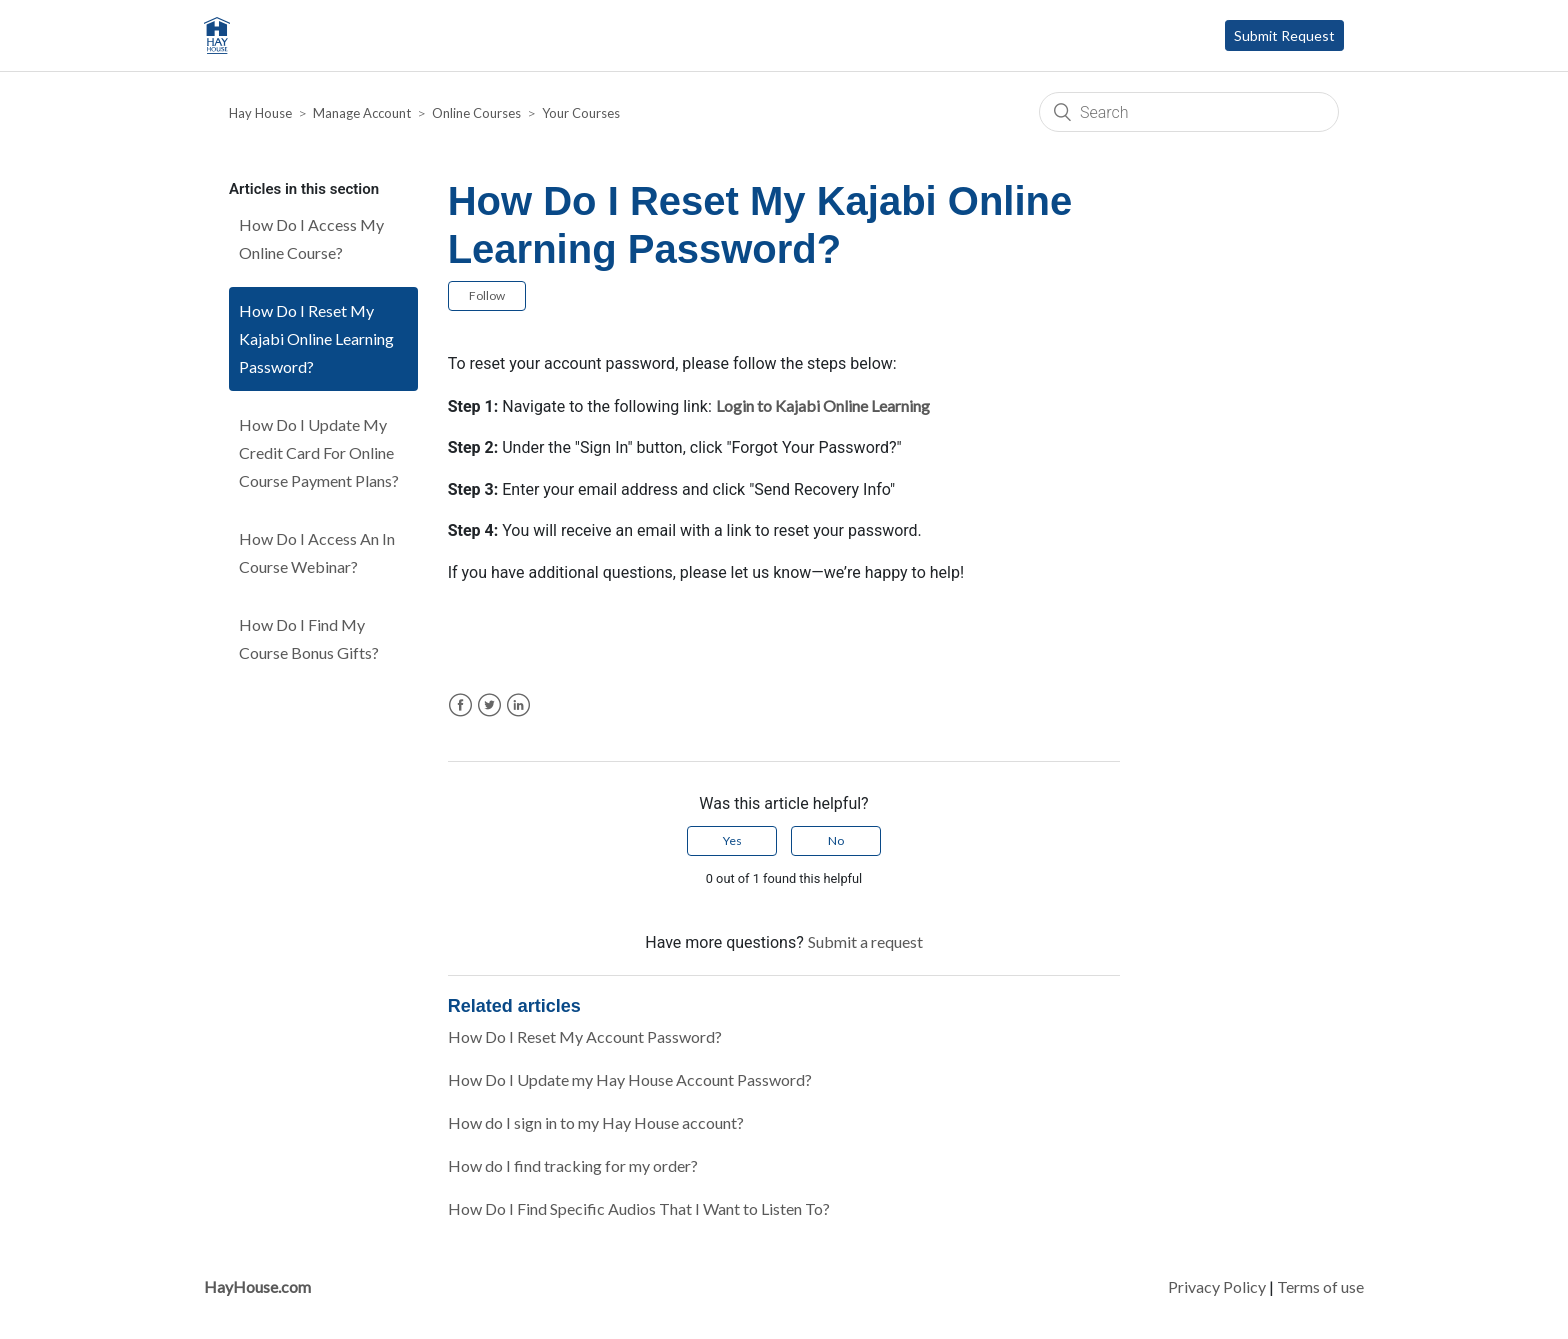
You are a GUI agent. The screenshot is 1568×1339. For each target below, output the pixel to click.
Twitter (489, 705)
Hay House (260, 113)
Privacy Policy (1217, 1286)
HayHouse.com (257, 1286)
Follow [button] (487, 295)
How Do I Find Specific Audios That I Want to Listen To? (639, 1208)
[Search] (1189, 112)
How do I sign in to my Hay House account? (596, 1122)
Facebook (460, 705)
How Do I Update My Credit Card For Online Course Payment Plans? (319, 452)
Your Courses (581, 113)
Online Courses (476, 113)
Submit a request (865, 941)
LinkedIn (518, 705)
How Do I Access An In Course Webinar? (317, 552)
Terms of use (1320, 1286)
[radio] (732, 841)
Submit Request (1284, 35)
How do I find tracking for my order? (573, 1165)
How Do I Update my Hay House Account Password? (630, 1079)
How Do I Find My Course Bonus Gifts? (309, 638)
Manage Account (362, 113)
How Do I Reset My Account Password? (585, 1036)
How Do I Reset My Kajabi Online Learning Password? (316, 338)
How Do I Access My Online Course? (311, 238)
